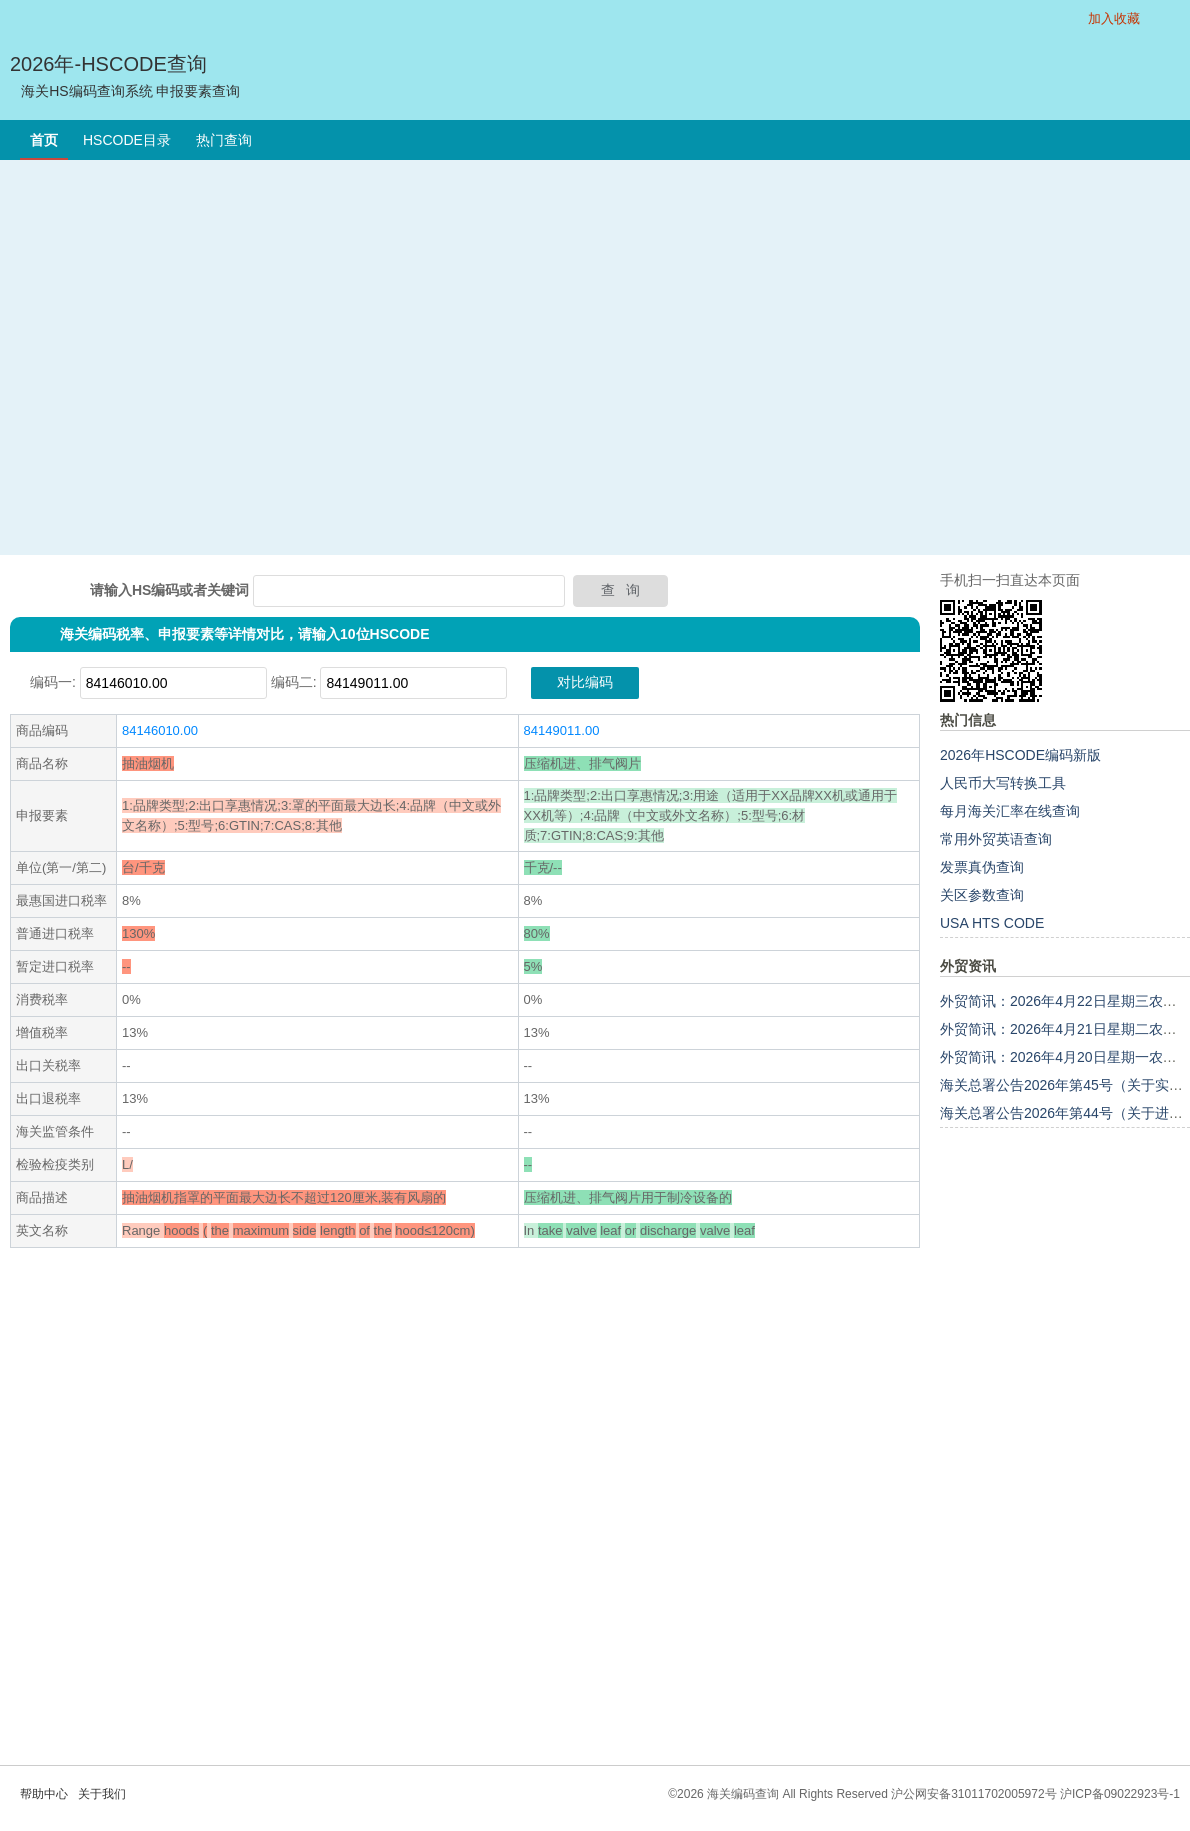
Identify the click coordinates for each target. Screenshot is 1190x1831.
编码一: (53, 682)
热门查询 (224, 140)
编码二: (294, 682)
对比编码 (585, 682)
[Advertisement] (187, 357)
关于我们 (102, 1794)
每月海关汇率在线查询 (1010, 811)
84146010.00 (160, 730)
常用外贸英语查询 (996, 839)
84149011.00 (562, 730)
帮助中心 (44, 1794)
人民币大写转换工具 (1003, 783)
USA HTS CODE (992, 923)
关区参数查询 (982, 895)
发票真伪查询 (982, 867)
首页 (44, 140)
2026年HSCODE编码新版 (1020, 755)
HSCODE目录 (127, 140)
